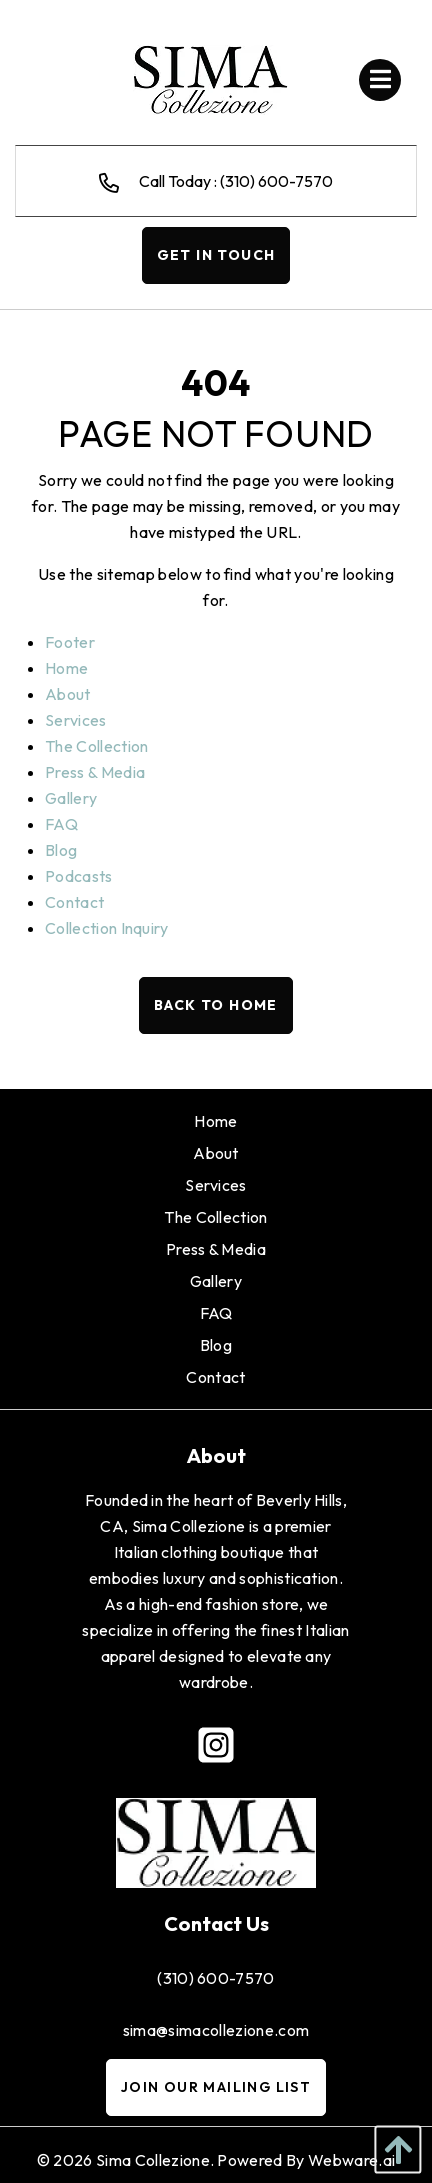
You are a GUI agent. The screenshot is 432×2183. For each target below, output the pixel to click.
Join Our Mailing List (216, 2087)
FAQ (61, 824)
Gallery (71, 798)
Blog (61, 850)
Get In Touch (216, 255)
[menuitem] (215, 1121)
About (68, 694)
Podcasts (79, 876)
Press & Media (95, 772)
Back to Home (216, 1005)
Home (66, 668)
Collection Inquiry (107, 928)
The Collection (96, 746)
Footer (70, 642)
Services (76, 720)
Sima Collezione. (155, 2160)
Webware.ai (351, 2160)
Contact (74, 902)
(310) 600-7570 (215, 1978)
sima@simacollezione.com (216, 2030)
